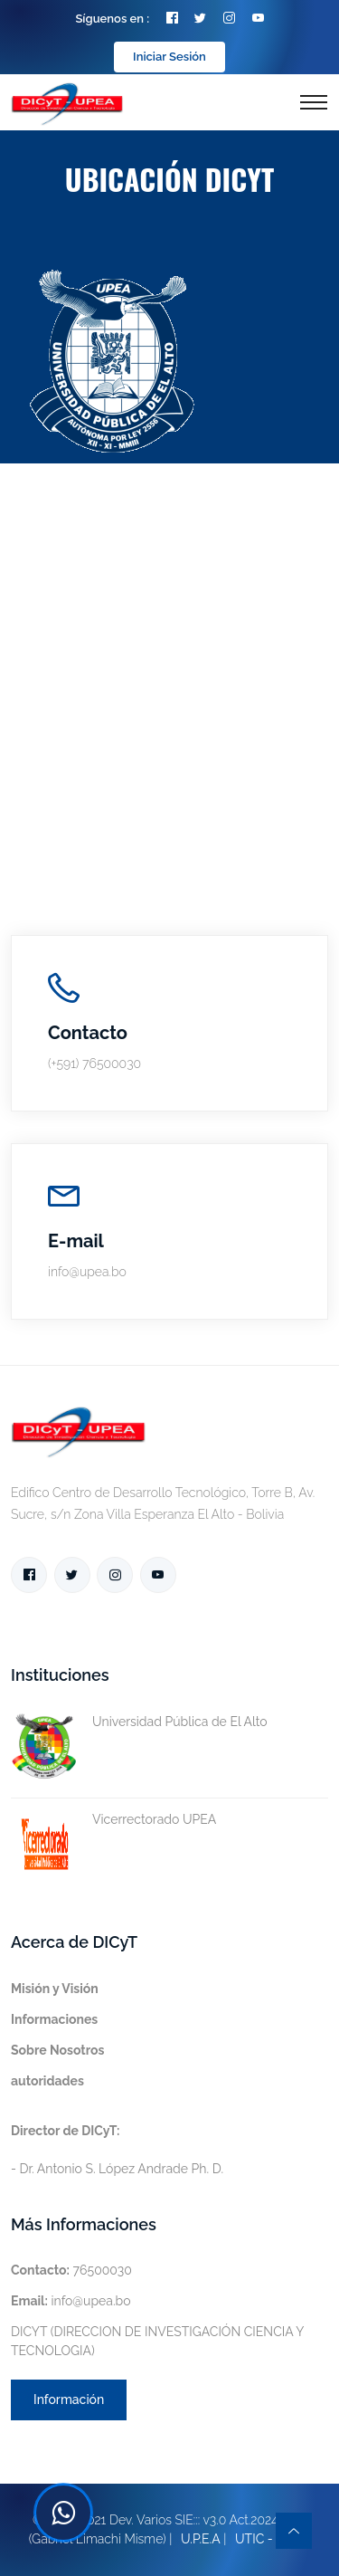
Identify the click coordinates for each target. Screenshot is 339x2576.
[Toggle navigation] (313, 102)
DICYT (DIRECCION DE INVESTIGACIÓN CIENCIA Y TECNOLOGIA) (157, 2341)
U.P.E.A (201, 2539)
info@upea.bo (71, 2301)
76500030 (71, 2270)
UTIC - (254, 2539)
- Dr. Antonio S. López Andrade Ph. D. (117, 2149)
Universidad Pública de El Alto (139, 1722)
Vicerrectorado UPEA (113, 1819)
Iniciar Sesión (169, 56)
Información (68, 2399)
